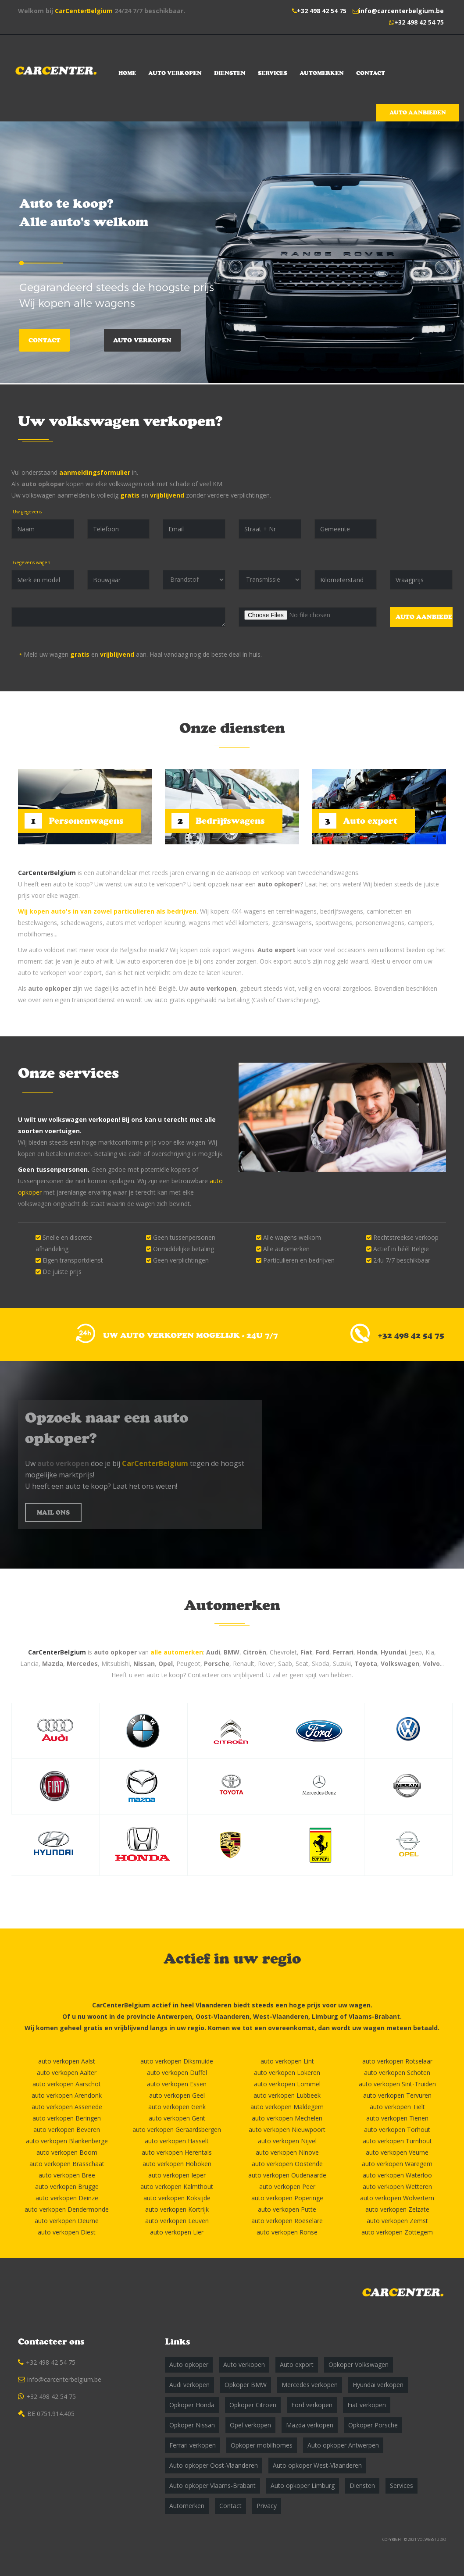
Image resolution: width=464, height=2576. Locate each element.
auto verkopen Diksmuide (176, 2061)
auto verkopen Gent (177, 2118)
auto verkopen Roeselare (287, 2221)
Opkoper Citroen (252, 2405)
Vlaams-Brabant (374, 2016)
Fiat (306, 1652)
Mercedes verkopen (310, 2384)
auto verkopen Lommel (287, 2084)
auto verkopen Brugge (67, 2186)
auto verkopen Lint (287, 2061)
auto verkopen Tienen (397, 2118)
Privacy (267, 2505)
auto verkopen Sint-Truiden (397, 2084)
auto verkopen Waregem (397, 2164)
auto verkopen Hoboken (177, 2164)
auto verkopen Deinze (67, 2198)
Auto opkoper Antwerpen (343, 2445)
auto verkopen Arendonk (67, 2095)
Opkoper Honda (191, 2405)
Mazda (52, 1663)
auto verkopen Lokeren (287, 2072)
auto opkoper (42, 484)
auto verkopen (213, 988)
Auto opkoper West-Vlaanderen (317, 2465)
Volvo (431, 1663)
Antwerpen (174, 2016)
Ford (322, 1652)
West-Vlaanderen (280, 2016)
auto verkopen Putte (287, 2209)
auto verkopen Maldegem (287, 2107)
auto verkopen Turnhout (397, 2141)
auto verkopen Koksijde (177, 2198)
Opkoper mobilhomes (262, 2445)
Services (272, 73)
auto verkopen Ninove (287, 2152)
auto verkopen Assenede (67, 2107)
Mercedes (82, 1663)
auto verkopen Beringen (66, 2118)
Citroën (254, 1652)
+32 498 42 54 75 (321, 11)
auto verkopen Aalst (66, 2061)
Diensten (230, 73)
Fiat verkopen (366, 2405)
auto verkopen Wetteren (397, 2186)
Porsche (216, 1663)
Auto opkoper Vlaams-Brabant (212, 2485)
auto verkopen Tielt (397, 2107)
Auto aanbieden (417, 112)
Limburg (325, 2016)
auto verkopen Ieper (177, 2175)
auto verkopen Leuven (177, 2221)
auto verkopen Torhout (397, 2129)
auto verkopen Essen (177, 2084)
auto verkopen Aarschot (66, 2084)
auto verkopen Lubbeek (287, 2095)
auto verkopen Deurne (67, 2221)
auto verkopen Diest (67, 2232)
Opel (165, 1663)
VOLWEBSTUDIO (432, 2539)
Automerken (322, 73)
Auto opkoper (188, 2364)
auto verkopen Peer (287, 2186)
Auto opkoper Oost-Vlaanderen (213, 2465)
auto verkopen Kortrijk (177, 2209)
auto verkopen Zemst (397, 2221)
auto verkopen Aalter (66, 2072)
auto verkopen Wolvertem (397, 2198)
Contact (370, 73)
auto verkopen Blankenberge (67, 2141)
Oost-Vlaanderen (223, 2016)
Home (127, 73)
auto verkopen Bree (67, 2175)
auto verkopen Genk (177, 2107)
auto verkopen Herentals (177, 2152)
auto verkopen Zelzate (397, 2209)
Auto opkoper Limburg (303, 2485)
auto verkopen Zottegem (397, 2232)
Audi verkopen (189, 2384)
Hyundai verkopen (378, 2384)
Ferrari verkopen (192, 2445)
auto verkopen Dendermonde (67, 2209)
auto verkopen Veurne (397, 2152)
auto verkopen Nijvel (287, 2141)
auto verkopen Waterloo (397, 2175)
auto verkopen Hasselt (177, 2141)
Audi (213, 1652)
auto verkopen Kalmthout (176, 2186)
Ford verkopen (311, 2405)
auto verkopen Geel (177, 2095)
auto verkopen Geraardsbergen (176, 2129)
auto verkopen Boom (66, 2152)
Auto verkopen (175, 73)
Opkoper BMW (246, 2384)
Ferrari (343, 1652)
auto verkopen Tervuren (397, 2095)
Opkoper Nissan (192, 2425)
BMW (231, 1652)
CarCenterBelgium (84, 11)
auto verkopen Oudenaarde (287, 2175)
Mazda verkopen (309, 2425)
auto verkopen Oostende (287, 2164)
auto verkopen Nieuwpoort (287, 2129)
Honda (367, 1652)
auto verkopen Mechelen (287, 2118)
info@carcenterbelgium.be (401, 11)
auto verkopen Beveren (66, 2129)
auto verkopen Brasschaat (66, 2164)
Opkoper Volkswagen (358, 2364)
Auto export (276, 950)
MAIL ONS (53, 1512)
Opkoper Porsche (373, 2425)
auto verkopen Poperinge (287, 2198)
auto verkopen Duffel (177, 2072)
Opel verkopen (250, 2425)
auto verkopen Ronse (287, 2232)
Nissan (144, 1663)
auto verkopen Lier (176, 2232)
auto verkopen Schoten (397, 2072)
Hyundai (393, 1652)
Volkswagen (400, 1663)
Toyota (365, 1663)
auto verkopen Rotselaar (397, 2061)
